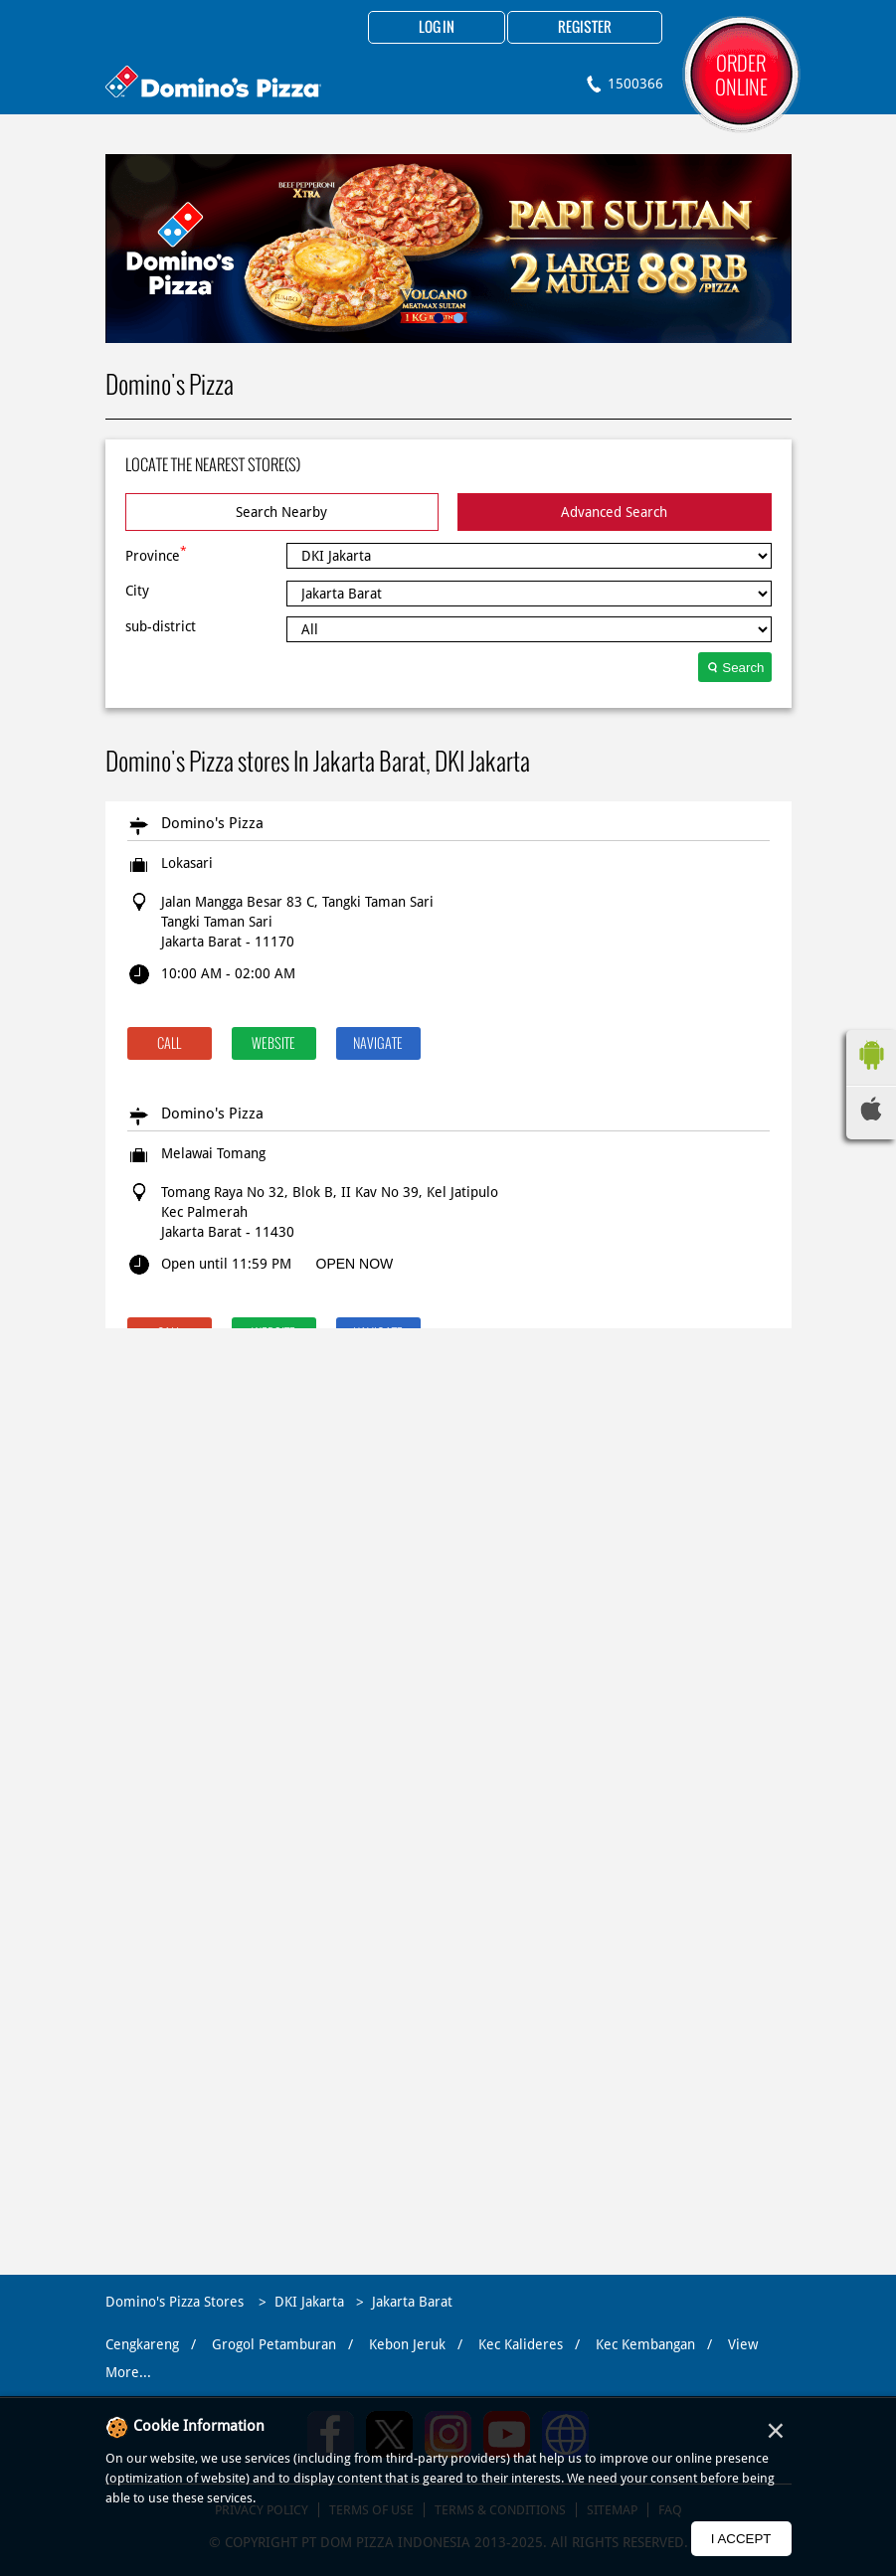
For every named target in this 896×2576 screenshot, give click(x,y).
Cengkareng (142, 2344)
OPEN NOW (355, 1264)
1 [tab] (439, 318)
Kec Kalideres (520, 2344)
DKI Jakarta (309, 2302)
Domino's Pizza (212, 823)
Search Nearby (281, 512)
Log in (436, 28)
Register (585, 28)
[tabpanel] (448, 249)
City (137, 591)
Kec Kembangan (645, 2344)
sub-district (160, 626)
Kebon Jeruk (407, 2344)
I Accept (741, 2538)
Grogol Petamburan (274, 2344)
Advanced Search (614, 512)
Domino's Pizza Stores (176, 2302)
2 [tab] (458, 318)
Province (156, 554)
